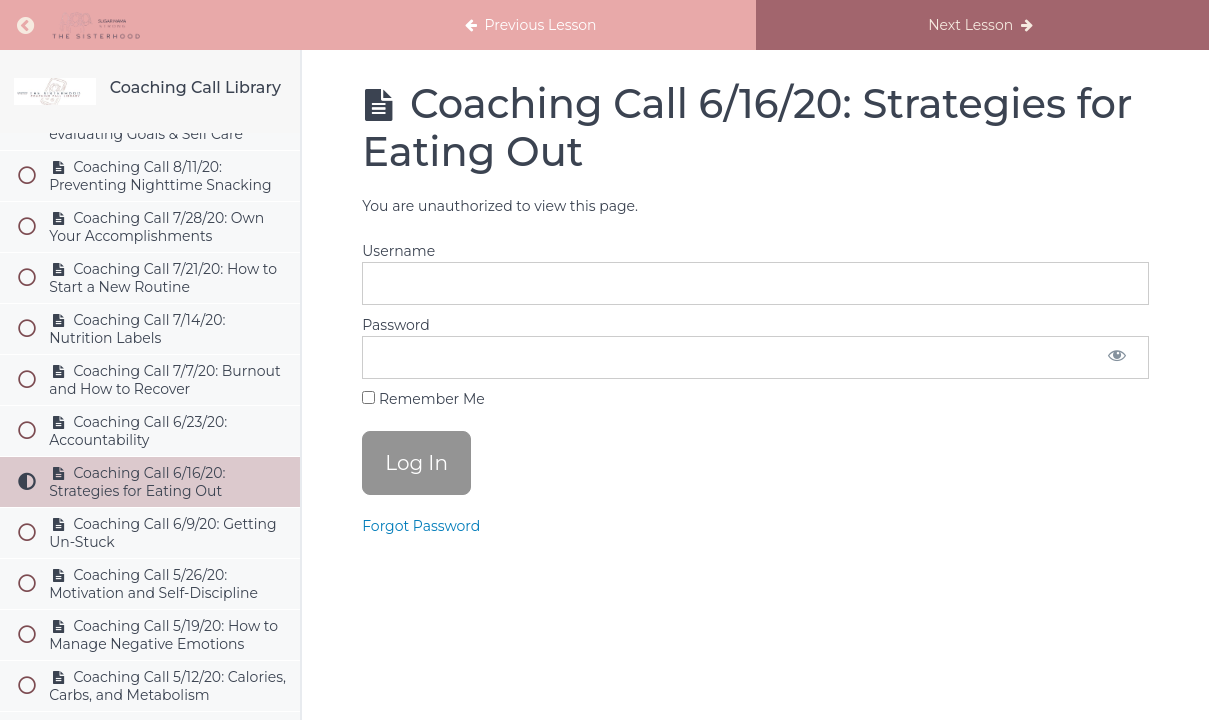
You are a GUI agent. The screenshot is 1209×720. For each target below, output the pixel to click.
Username (398, 251)
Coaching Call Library (195, 87)
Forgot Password (421, 526)
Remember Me (423, 399)
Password (395, 325)
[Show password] (1117, 357)
